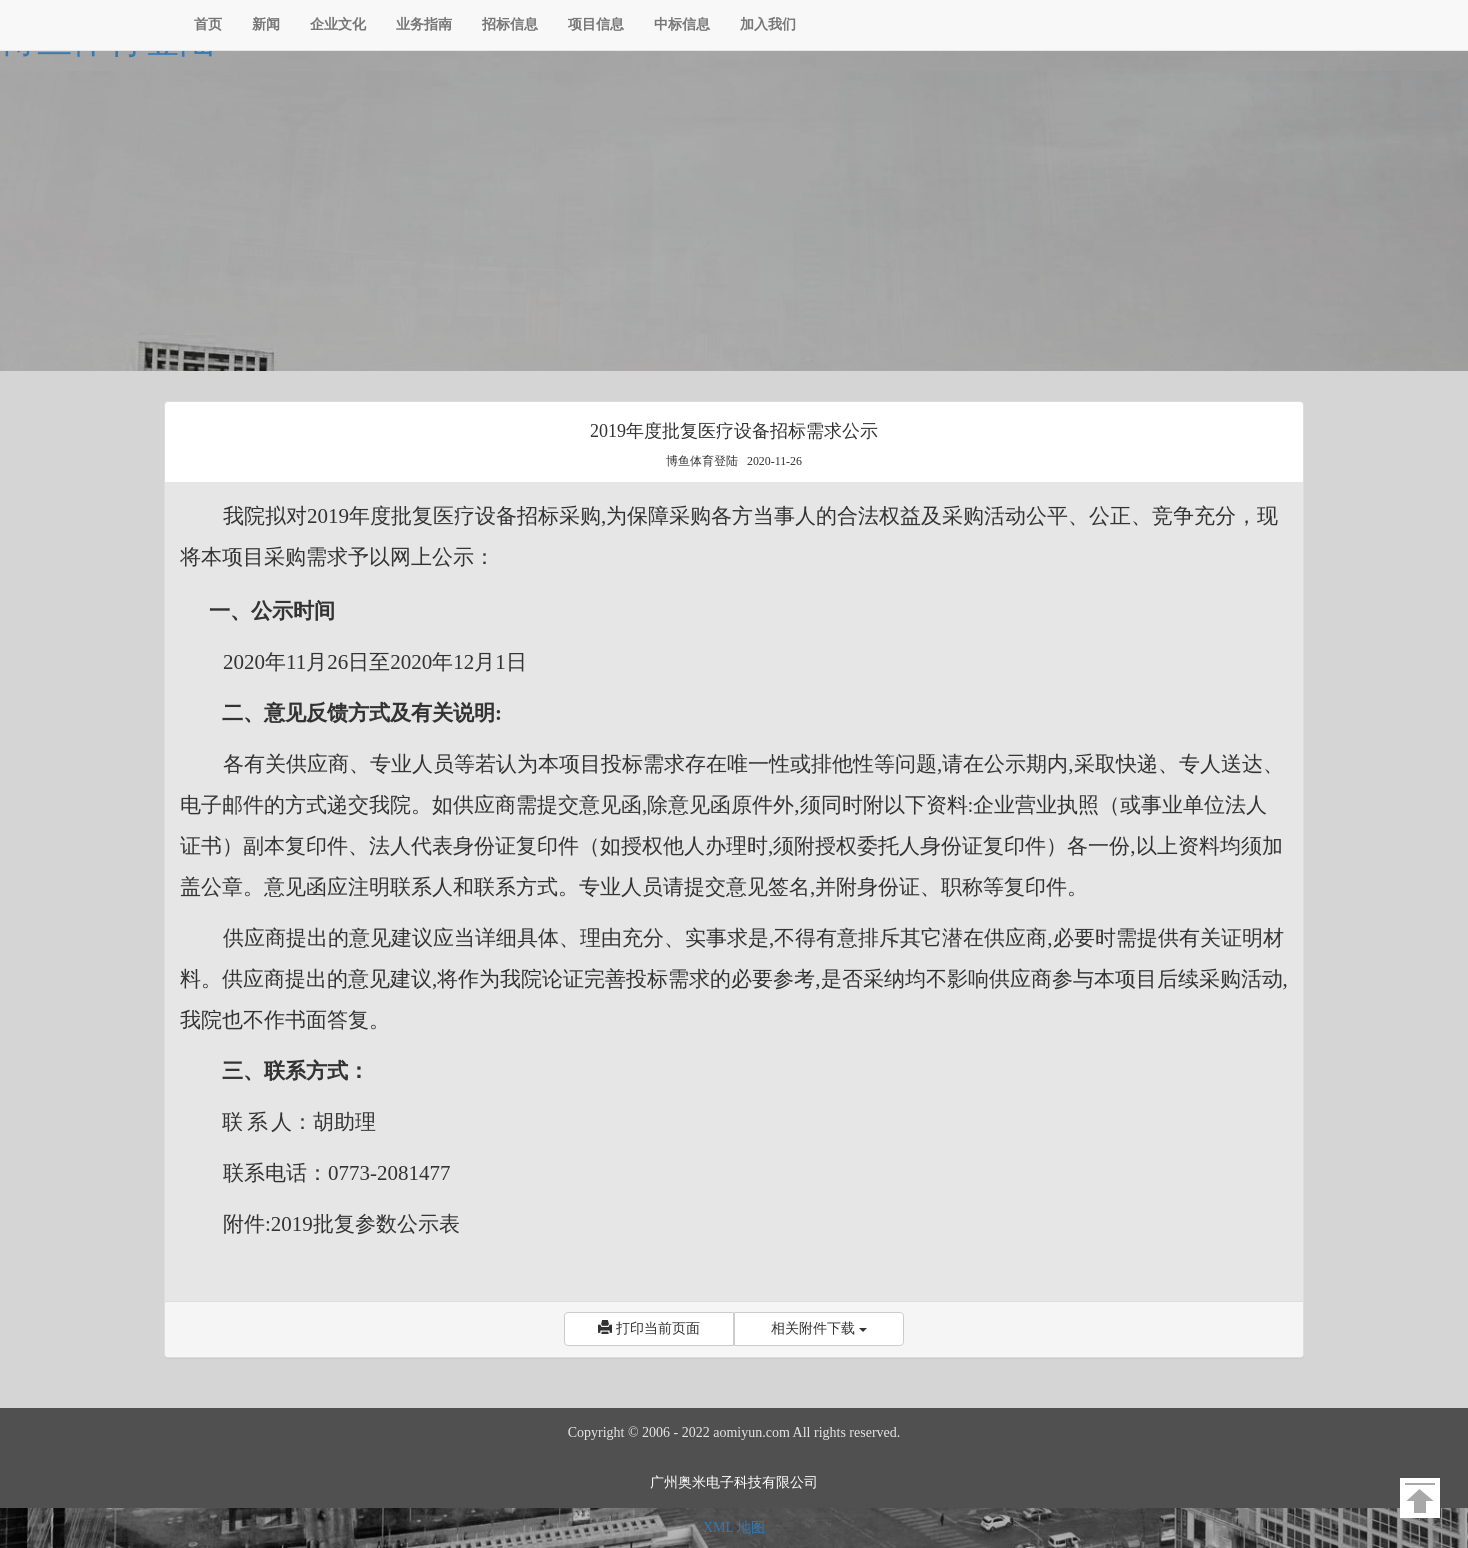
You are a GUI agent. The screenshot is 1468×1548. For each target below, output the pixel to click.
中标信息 (682, 24)
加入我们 (768, 24)
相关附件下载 (819, 1328)
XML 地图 (734, 1527)
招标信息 (510, 24)
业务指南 (424, 24)
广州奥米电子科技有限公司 (734, 1482)
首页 (208, 24)
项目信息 (596, 24)
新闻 (266, 24)
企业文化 (338, 24)
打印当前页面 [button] (649, 1328)
